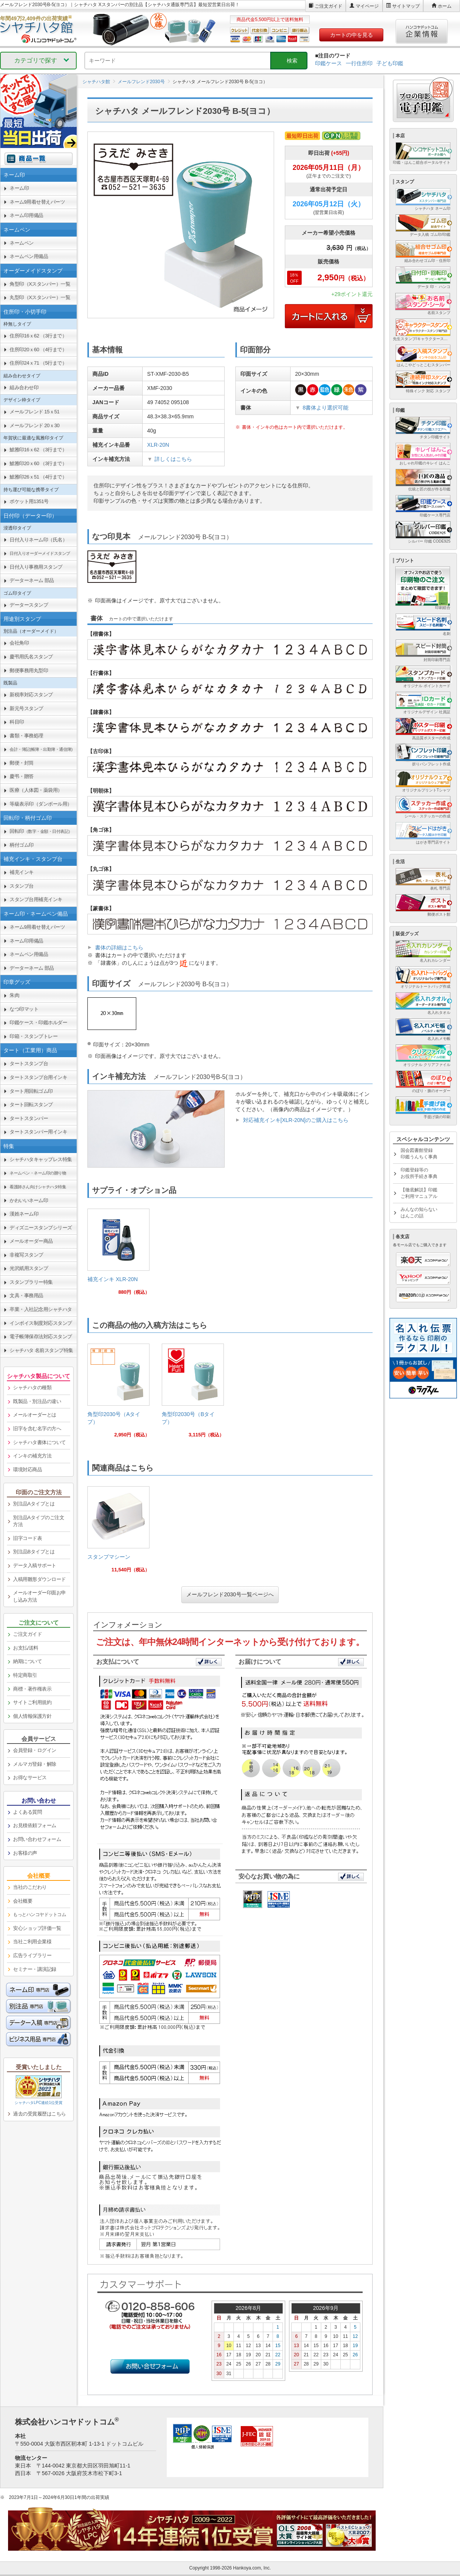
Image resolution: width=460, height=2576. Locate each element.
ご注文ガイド (328, 6)
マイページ (367, 6)
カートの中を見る (351, 35)
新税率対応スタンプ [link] (31, 694)
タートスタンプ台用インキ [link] (38, 1077)
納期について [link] (27, 1661)
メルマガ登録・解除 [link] (34, 1764)
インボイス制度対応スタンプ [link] (41, 1323)
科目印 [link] (17, 722)
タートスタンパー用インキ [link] (38, 1132)
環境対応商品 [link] (27, 1469)
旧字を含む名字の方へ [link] (37, 1428)
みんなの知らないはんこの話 (419, 1213)
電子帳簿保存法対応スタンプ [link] (41, 1336)
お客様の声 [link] (25, 1853)
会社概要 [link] (22, 1901)
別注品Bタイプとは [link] (33, 1551)
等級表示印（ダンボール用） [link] (41, 804)
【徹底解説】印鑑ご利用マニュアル (419, 1193)
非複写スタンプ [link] (26, 1255)
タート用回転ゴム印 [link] (31, 1091)
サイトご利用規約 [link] (32, 1702)
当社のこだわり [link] (30, 1887)
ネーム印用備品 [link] (26, 215)
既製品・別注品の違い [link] (37, 1401)
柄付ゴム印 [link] (22, 845)
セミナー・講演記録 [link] (34, 1969)
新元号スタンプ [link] (26, 708)
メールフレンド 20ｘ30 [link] (34, 425)
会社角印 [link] (19, 643)
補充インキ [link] (22, 872)
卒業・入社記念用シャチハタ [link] (41, 1309)
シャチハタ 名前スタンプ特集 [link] (41, 1350)
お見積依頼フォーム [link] (34, 1825)
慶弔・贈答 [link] (22, 776)
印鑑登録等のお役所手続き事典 (419, 1173)
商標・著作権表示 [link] (32, 1689)
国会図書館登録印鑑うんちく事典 (419, 1154)
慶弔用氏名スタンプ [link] (31, 657)
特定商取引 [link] (25, 1675)
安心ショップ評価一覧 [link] (37, 1928)
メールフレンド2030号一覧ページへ (229, 1594)
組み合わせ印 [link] (24, 387)
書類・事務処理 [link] (26, 736)
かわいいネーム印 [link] (29, 1200)
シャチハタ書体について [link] (39, 1442)
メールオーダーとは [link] (34, 1415)
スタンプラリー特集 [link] (31, 1282)
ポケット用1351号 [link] (29, 501)
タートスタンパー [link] (29, 1118)
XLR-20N (158, 445)
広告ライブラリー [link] (32, 1955)
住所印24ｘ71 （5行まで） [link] (38, 363)
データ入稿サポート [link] (34, 1565)
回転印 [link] (41, 831)
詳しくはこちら (173, 459)
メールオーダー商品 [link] (31, 1241)
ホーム (445, 6)
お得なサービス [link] (30, 1777)
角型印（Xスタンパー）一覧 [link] (40, 284)
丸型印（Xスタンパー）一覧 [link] (40, 297)
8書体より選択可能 (325, 408)
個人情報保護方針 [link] (32, 1716)
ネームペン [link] (22, 243)
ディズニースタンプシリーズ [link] (41, 1227)
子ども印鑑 (389, 63)
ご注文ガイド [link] (27, 1634)
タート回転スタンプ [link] (31, 1104)
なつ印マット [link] (24, 1009)
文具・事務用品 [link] (26, 1295)
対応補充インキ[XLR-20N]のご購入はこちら (295, 1120)
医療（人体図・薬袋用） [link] (36, 790)
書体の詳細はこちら (119, 947)
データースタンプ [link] (29, 605)
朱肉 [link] (14, 995)
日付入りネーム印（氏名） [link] (38, 540)
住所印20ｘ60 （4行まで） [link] (38, 349)
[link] (118, 1255)
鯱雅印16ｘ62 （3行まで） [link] (38, 449)
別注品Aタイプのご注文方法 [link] (38, 1521)
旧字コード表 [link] (27, 1538)
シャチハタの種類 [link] (32, 1387)
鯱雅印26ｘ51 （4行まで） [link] (38, 477)
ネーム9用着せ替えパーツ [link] (37, 202)
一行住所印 (359, 63)
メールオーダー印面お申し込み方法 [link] (39, 1596)
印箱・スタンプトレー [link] (34, 1036)
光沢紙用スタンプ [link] (29, 1268)
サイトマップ (406, 6)
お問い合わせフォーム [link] (37, 1839)
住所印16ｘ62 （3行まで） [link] (38, 336)
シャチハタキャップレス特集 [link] (41, 1159)
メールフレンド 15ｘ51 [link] (34, 412)
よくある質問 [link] (27, 1812)
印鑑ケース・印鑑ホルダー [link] (38, 1022)
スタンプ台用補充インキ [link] (36, 899)
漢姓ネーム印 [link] (24, 1214)
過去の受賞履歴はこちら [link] (39, 2114)
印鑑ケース (328, 63)
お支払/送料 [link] (25, 1648)
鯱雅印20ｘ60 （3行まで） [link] (38, 463)
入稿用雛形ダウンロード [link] (39, 1579)
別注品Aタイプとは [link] (33, 1504)
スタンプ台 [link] (22, 886)
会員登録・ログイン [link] (34, 1750)
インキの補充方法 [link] (32, 1456)
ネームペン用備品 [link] (29, 256)
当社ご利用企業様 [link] (32, 1941)
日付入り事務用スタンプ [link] (36, 567)
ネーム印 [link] (19, 188)
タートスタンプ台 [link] (29, 1063)
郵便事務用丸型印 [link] (29, 670)
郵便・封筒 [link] (22, 763)
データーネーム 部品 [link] (32, 580)
